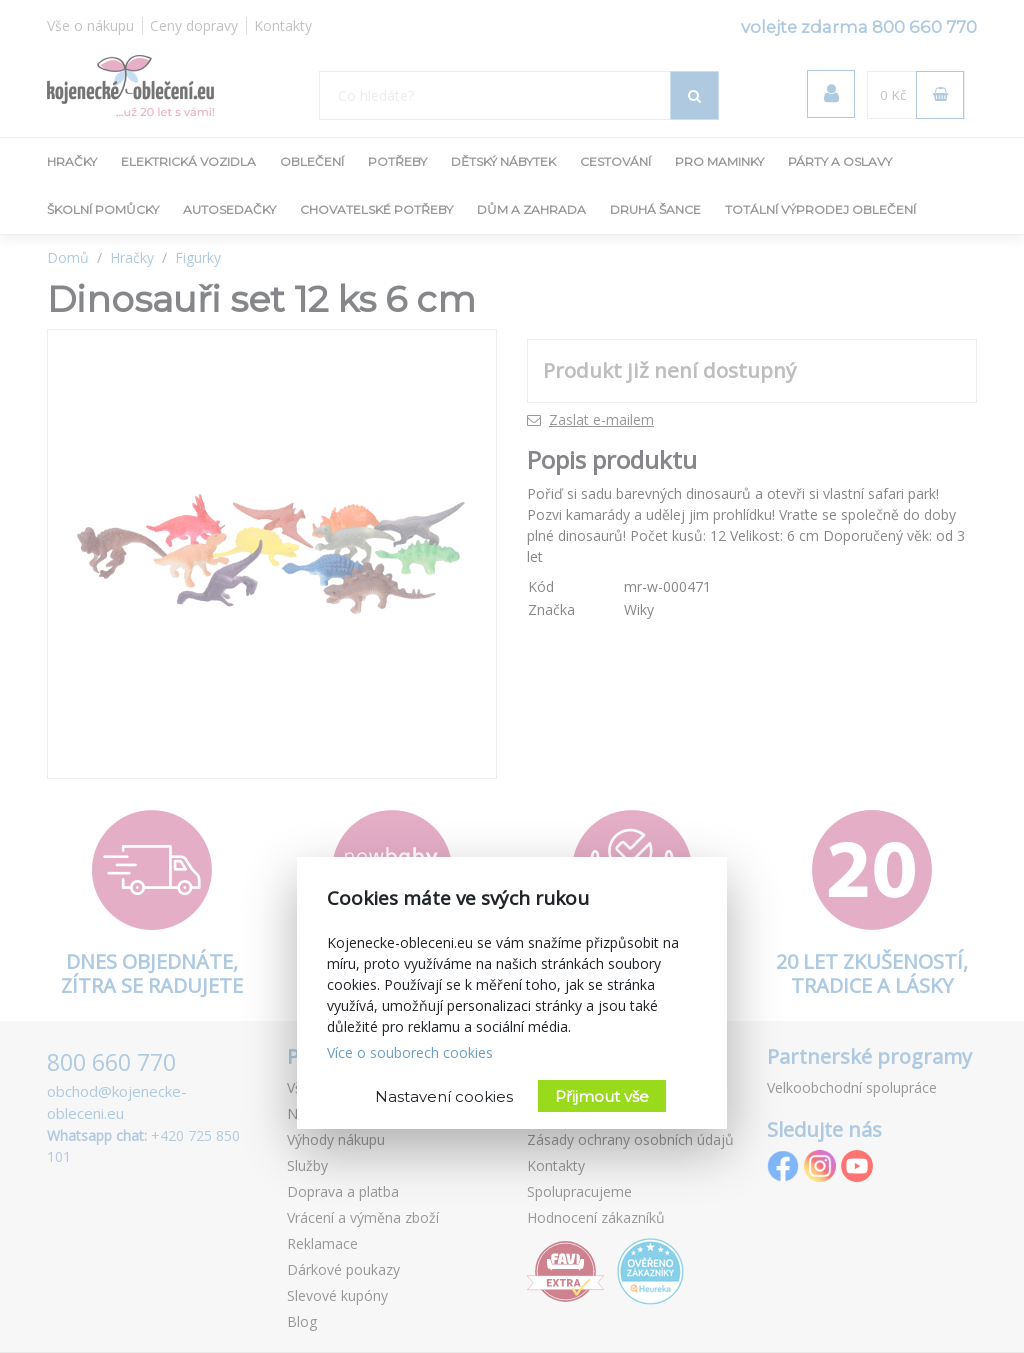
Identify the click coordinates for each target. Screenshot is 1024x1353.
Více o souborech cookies (410, 1052)
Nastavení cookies (444, 1096)
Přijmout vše (602, 1096)
